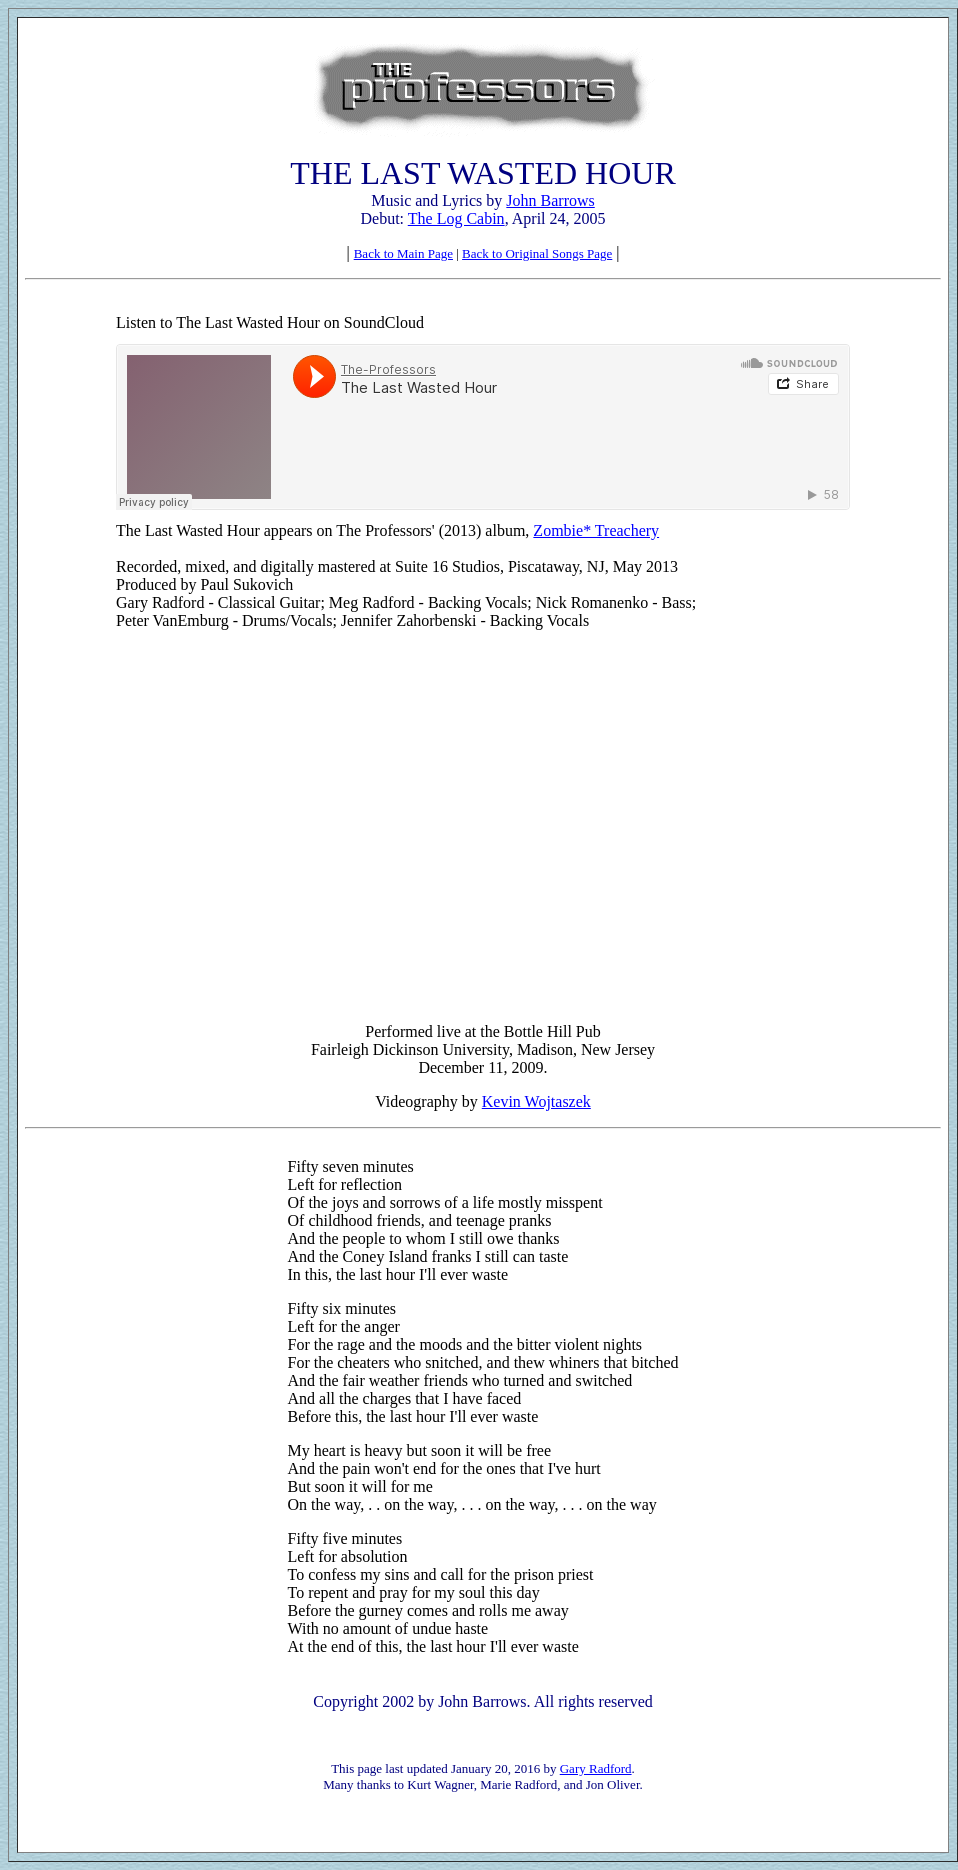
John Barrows (550, 200)
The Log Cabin (456, 218)
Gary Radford (596, 1768)
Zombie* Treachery (596, 530)
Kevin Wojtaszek (536, 1101)
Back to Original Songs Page (537, 253)
